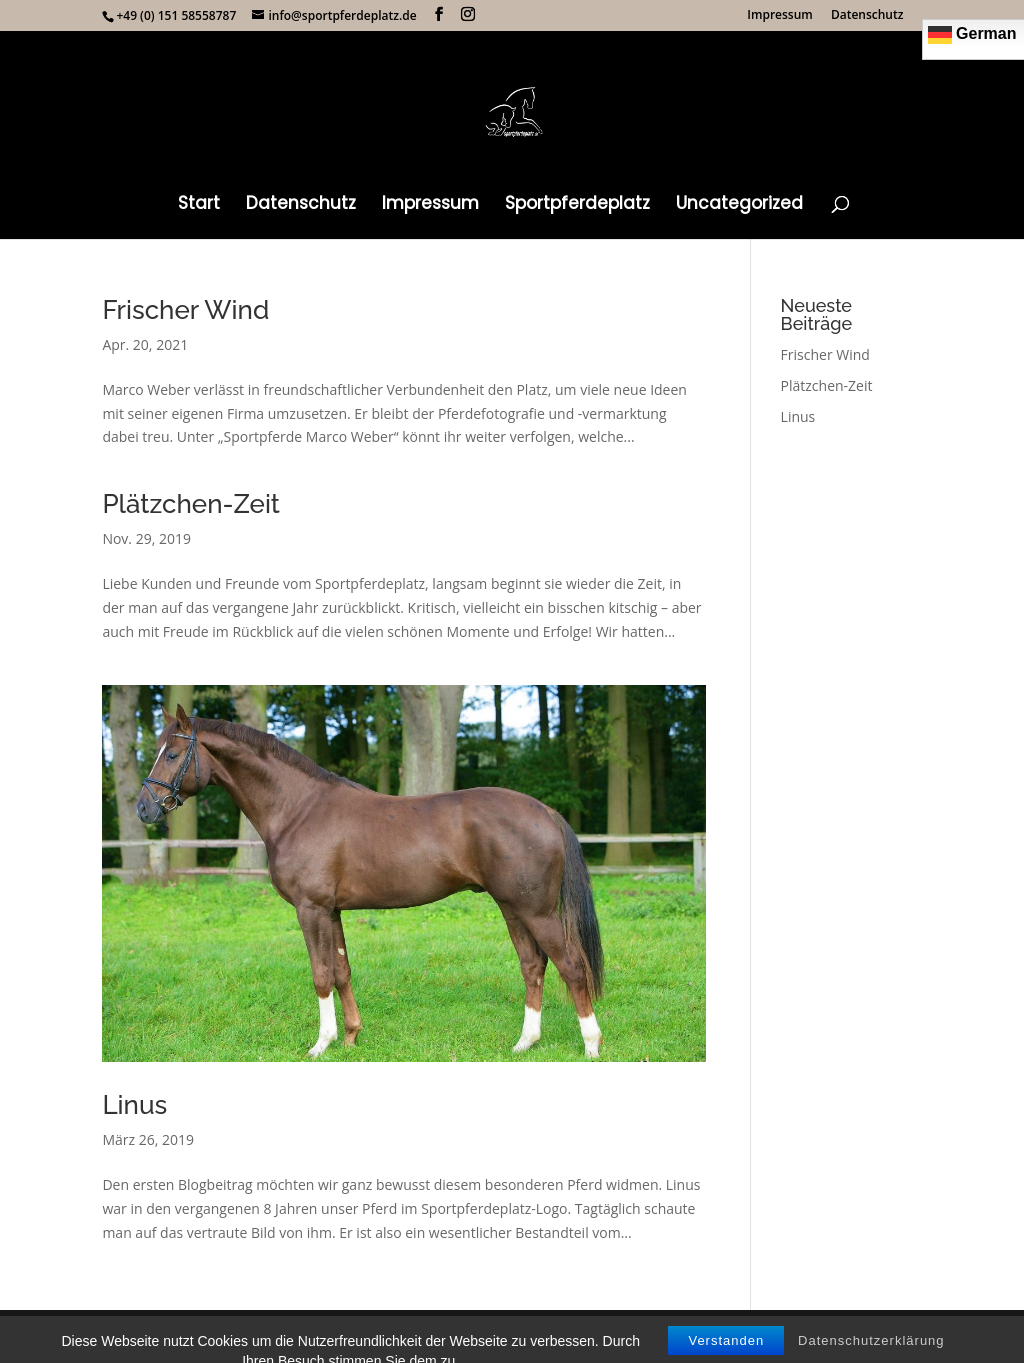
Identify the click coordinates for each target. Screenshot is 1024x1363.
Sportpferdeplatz (577, 205)
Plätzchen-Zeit (191, 504)
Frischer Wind (185, 310)
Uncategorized (739, 205)
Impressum (779, 16)
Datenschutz (867, 16)
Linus (134, 1105)
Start (199, 205)
